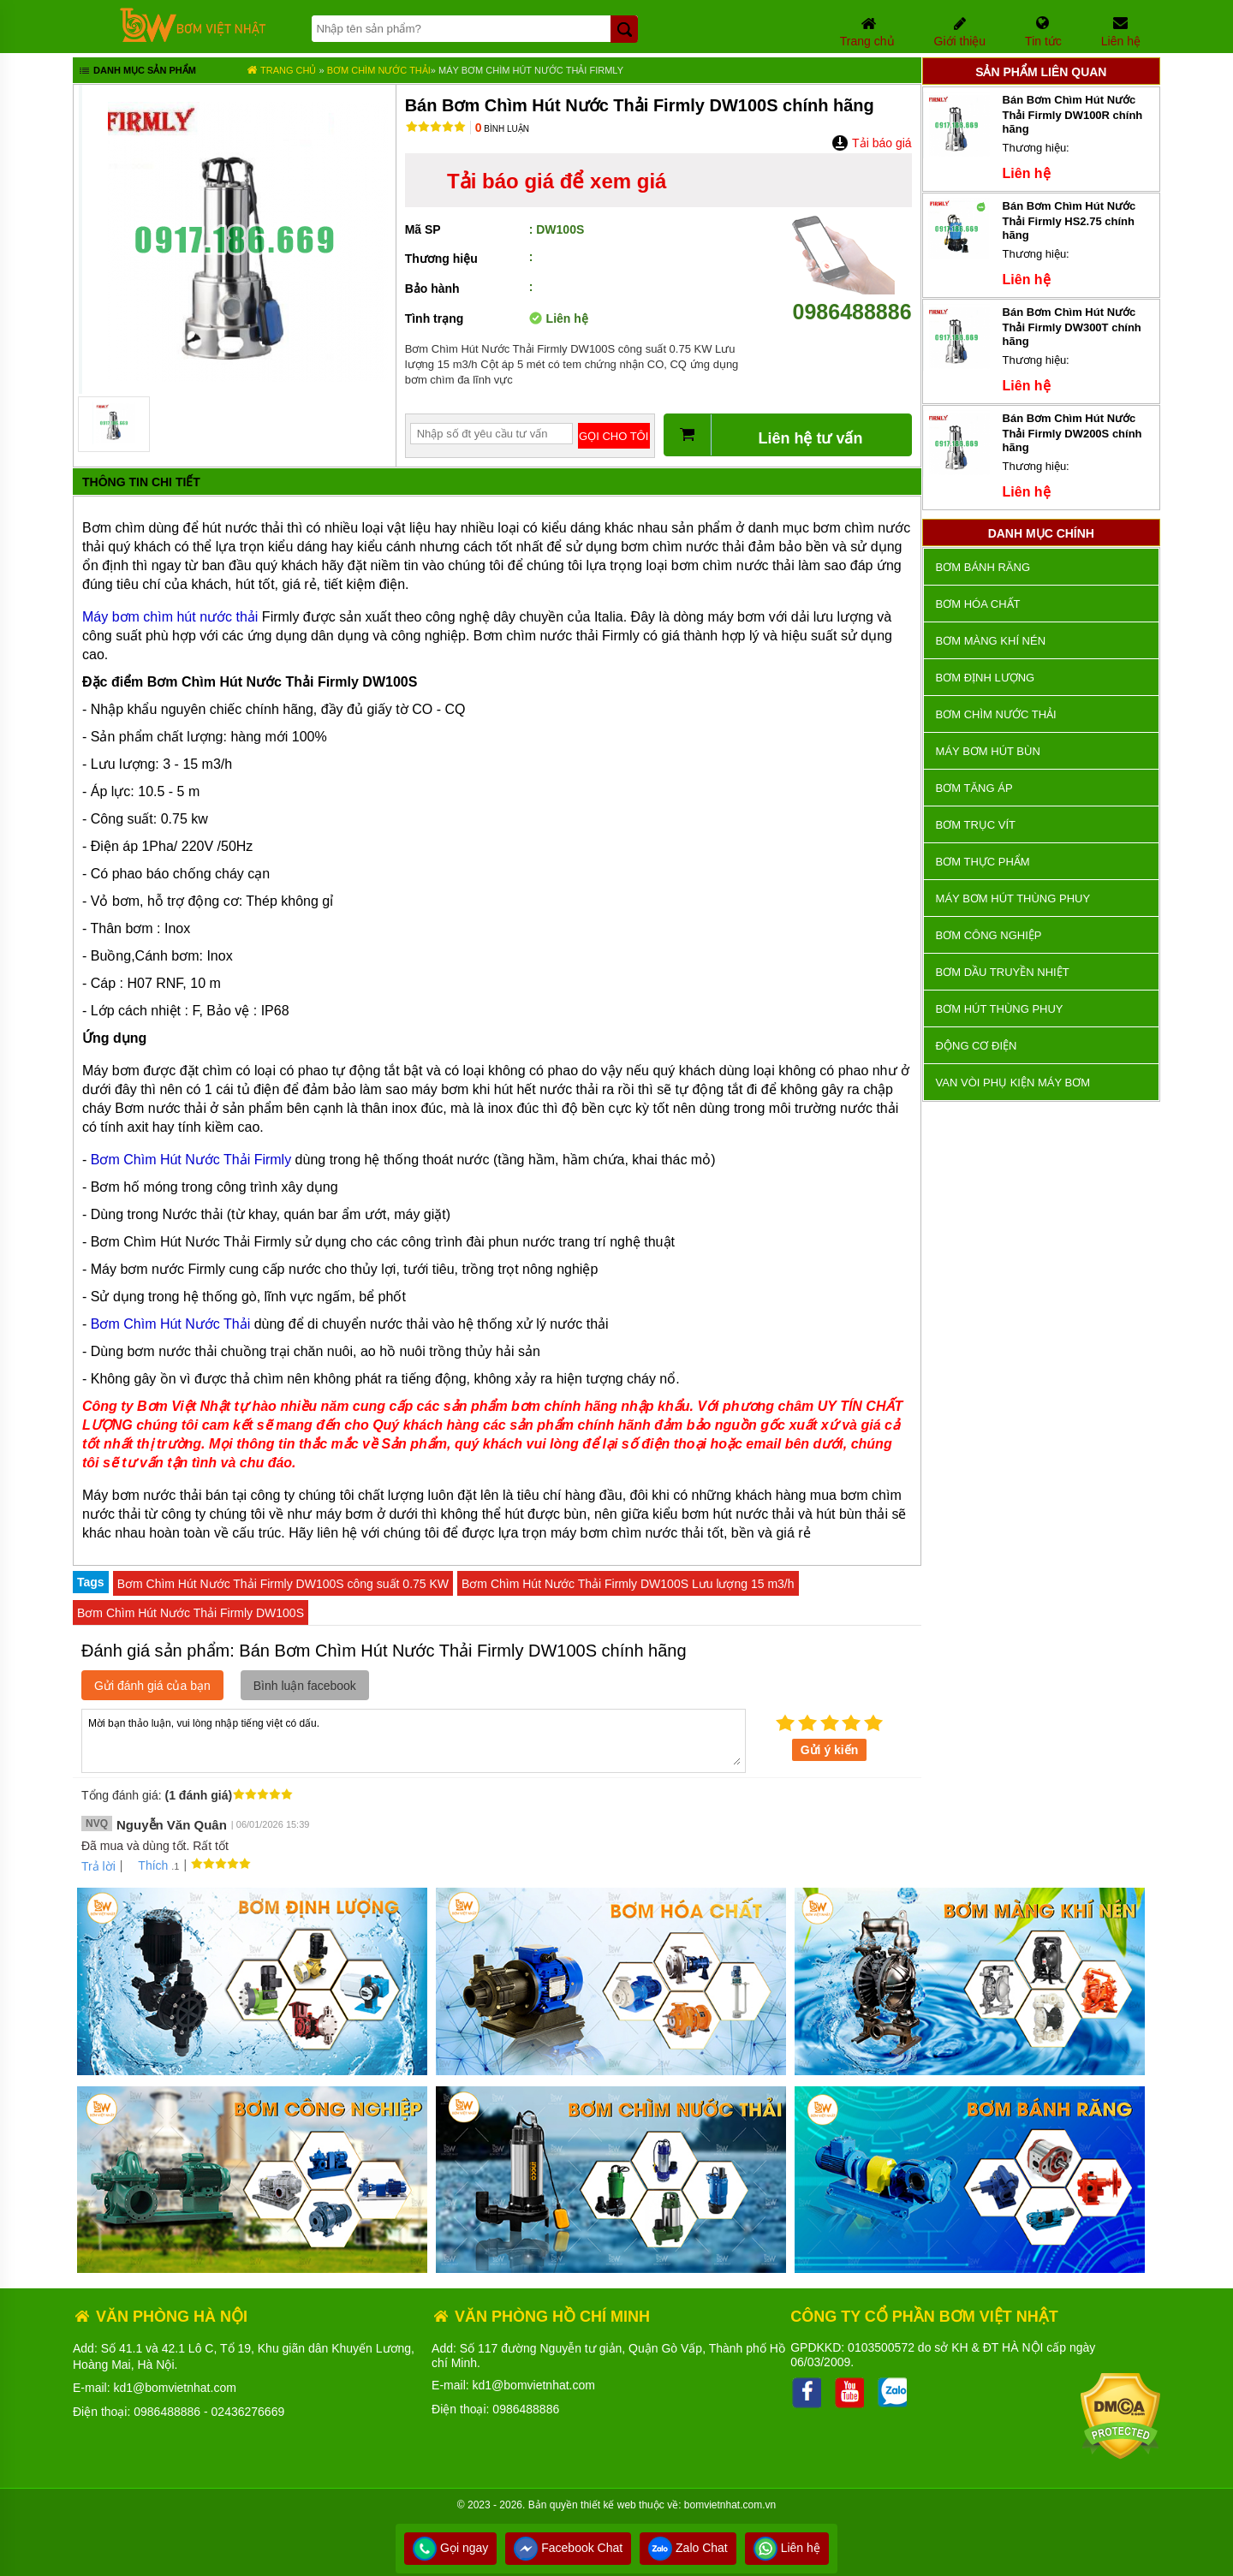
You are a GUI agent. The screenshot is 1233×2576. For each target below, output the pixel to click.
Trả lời (98, 1866)
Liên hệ (787, 2548)
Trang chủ (281, 70)
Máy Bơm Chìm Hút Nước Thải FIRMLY (530, 70)
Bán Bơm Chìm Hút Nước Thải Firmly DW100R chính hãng (1073, 114)
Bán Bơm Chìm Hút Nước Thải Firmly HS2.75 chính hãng (1069, 220)
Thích (147, 1865)
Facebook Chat (568, 2548)
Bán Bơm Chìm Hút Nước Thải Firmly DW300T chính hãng (1072, 327)
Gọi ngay (450, 2548)
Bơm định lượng (985, 677)
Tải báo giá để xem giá (556, 181)
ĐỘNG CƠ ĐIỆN (976, 1045)
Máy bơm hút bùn (988, 751)
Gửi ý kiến (830, 1750)
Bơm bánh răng (983, 567)
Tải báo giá (871, 143)
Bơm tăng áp (974, 788)
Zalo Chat (688, 2548)
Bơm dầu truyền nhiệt (1002, 972)
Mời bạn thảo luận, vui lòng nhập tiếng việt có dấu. (413, 1739)
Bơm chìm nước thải (379, 70)
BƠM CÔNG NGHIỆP (989, 935)
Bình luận (502, 129)
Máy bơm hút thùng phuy (1013, 898)
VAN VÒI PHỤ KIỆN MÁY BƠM (1013, 1082)
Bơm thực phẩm (983, 861)
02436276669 (248, 2411)
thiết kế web (608, 2505)
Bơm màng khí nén (990, 640)
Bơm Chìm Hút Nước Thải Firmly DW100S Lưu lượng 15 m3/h (628, 1584)
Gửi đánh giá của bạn (152, 1686)
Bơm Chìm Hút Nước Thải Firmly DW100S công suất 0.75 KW (283, 1584)
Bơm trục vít (976, 824)
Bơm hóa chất (978, 604)
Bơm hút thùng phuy (999, 1008)
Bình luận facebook (304, 1686)
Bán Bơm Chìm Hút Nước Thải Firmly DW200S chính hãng (1072, 433)
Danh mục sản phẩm (136, 72)
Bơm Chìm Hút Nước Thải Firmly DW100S (190, 1613)
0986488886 (852, 299)
